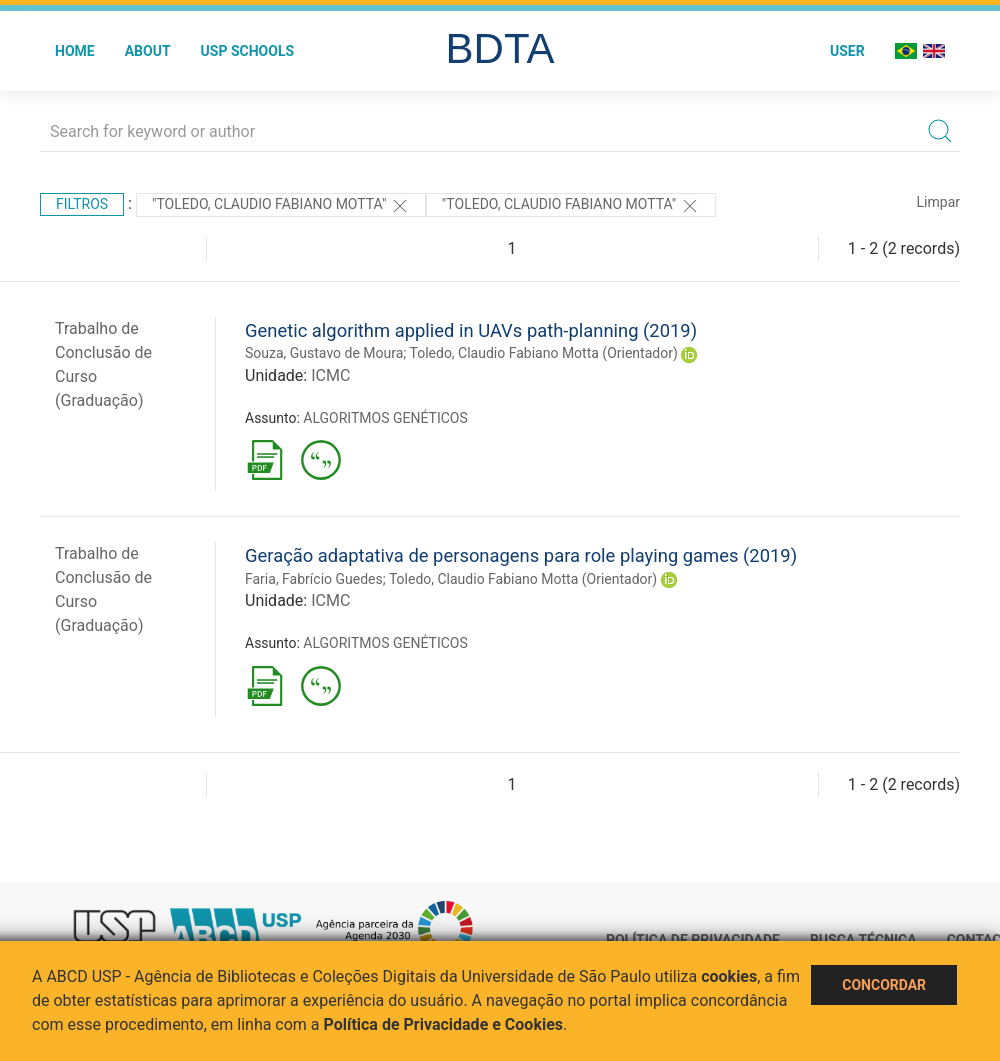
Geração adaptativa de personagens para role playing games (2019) (521, 555)
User (847, 51)
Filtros (82, 204)
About (148, 51)
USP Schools (248, 51)
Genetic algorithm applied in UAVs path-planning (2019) (471, 330)
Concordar (884, 985)
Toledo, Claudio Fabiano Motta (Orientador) (544, 353)
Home (75, 51)
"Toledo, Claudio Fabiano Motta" (281, 206)
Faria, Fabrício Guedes (314, 579)
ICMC (330, 375)
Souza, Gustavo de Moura (324, 353)
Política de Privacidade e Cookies (444, 1024)
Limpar (938, 202)
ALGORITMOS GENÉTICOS (385, 418)
